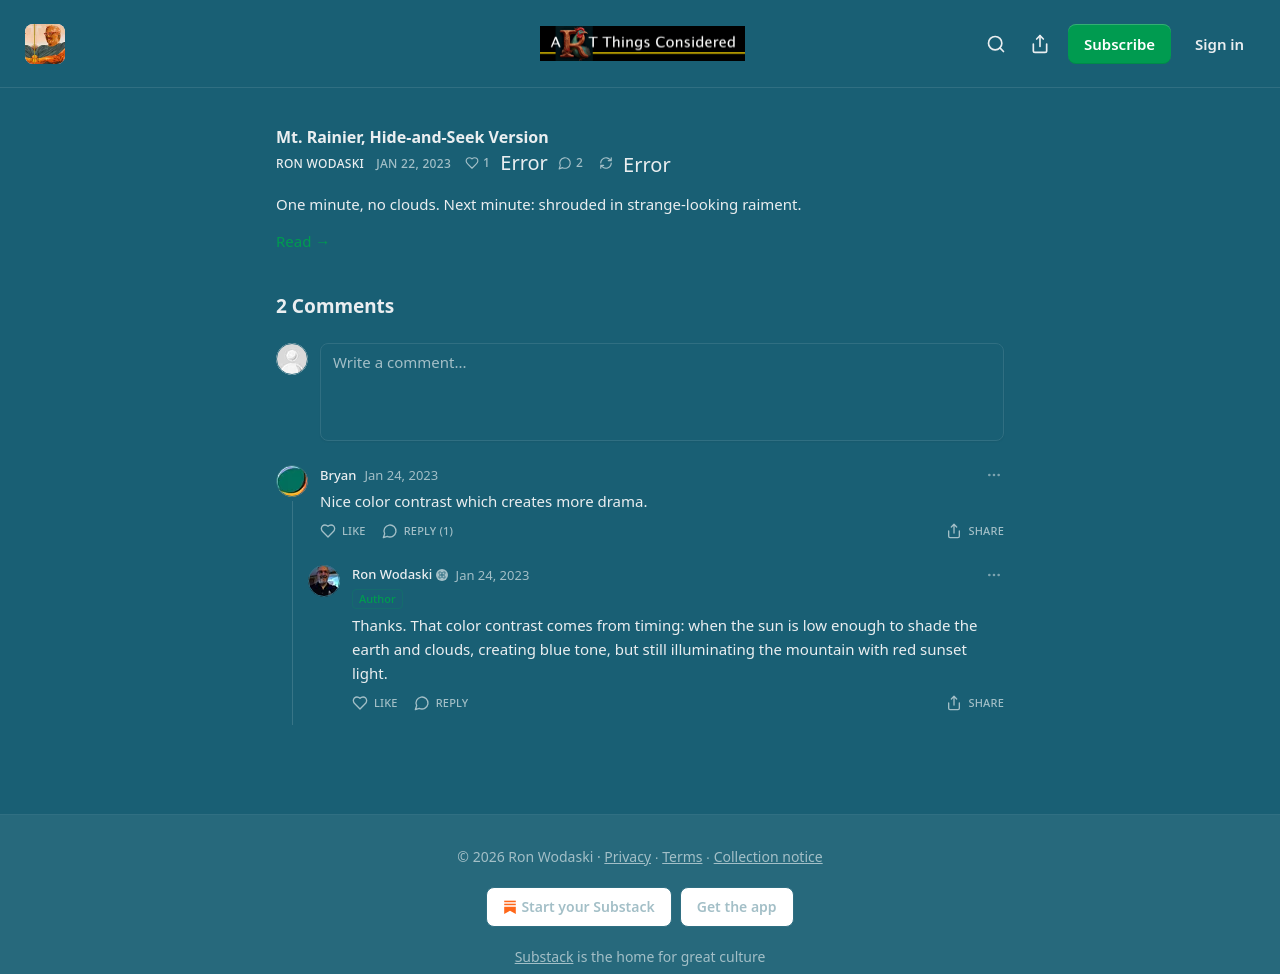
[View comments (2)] (570, 163)
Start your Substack (576, 907)
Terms (682, 856)
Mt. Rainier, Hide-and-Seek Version (412, 137)
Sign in (1219, 44)
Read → (303, 241)
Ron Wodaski (320, 163)
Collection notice (768, 856)
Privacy (627, 856)
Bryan (338, 475)
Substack (544, 956)
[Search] (996, 44)
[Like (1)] (477, 163)
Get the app (737, 906)
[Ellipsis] (994, 475)
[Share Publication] (1040, 44)
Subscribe (1119, 44)
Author (377, 598)
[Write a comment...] (662, 392)
